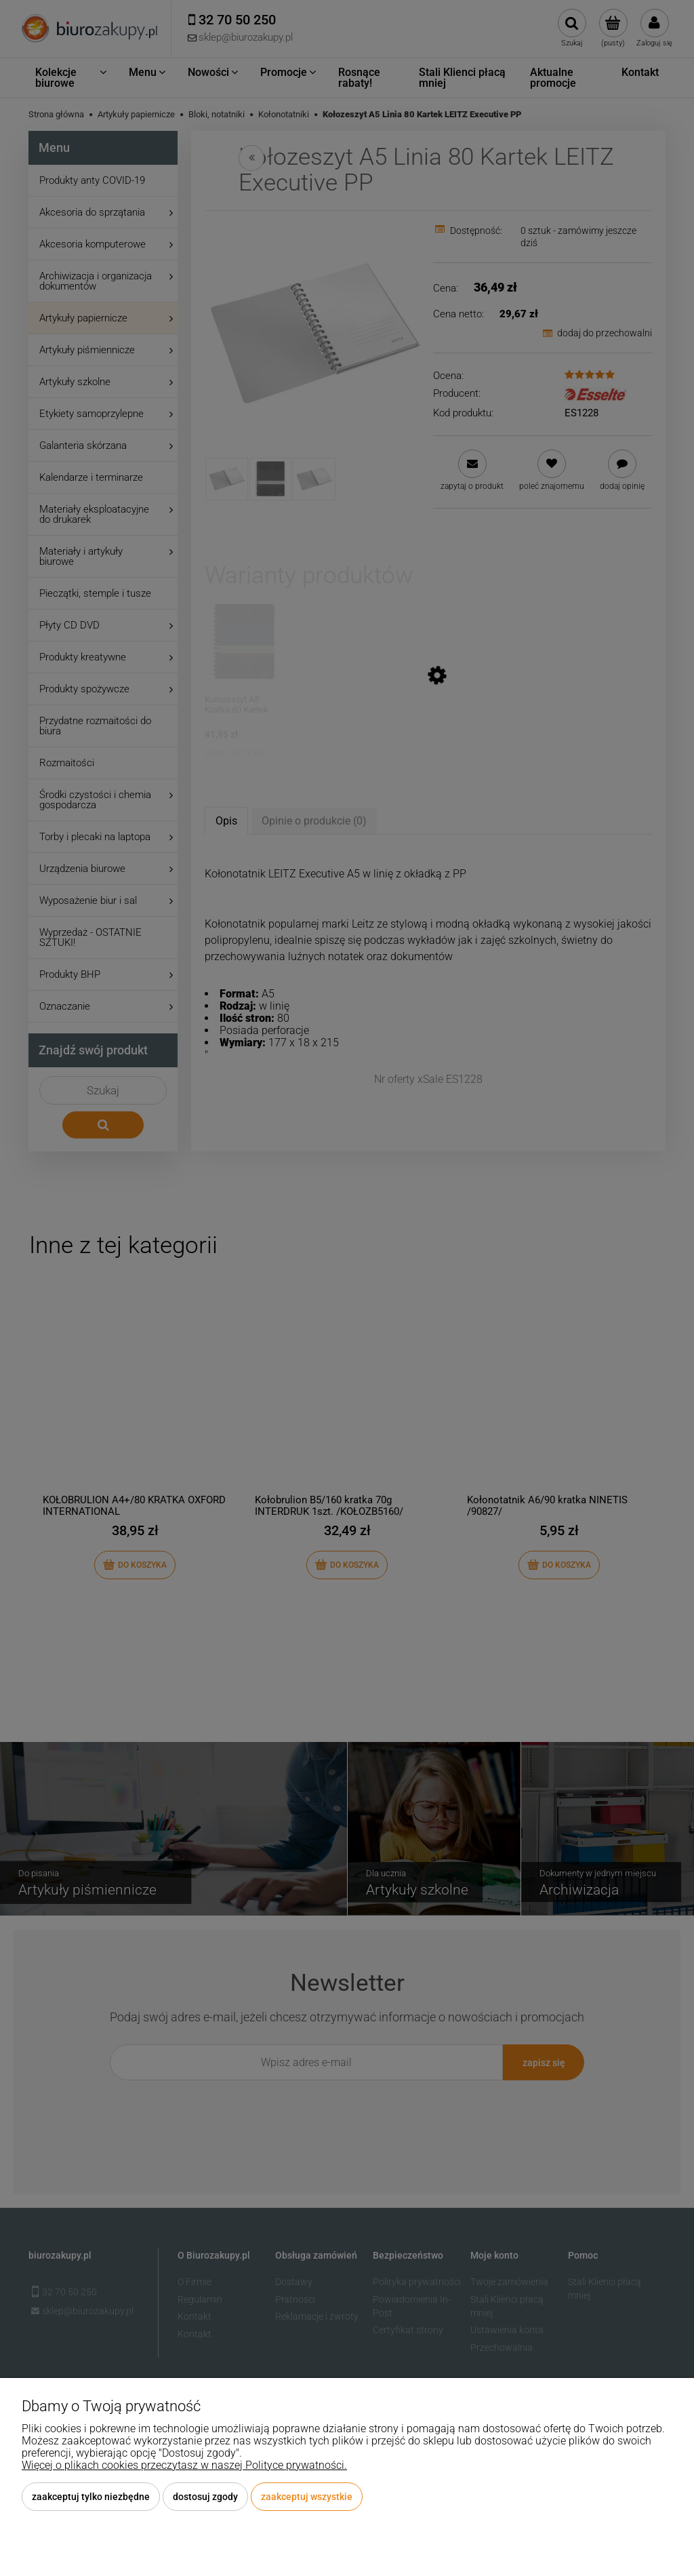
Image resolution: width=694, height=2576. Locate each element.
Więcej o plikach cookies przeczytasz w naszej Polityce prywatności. (184, 2465)
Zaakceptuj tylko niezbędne (91, 2496)
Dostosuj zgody (205, 2496)
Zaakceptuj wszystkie (306, 2496)
